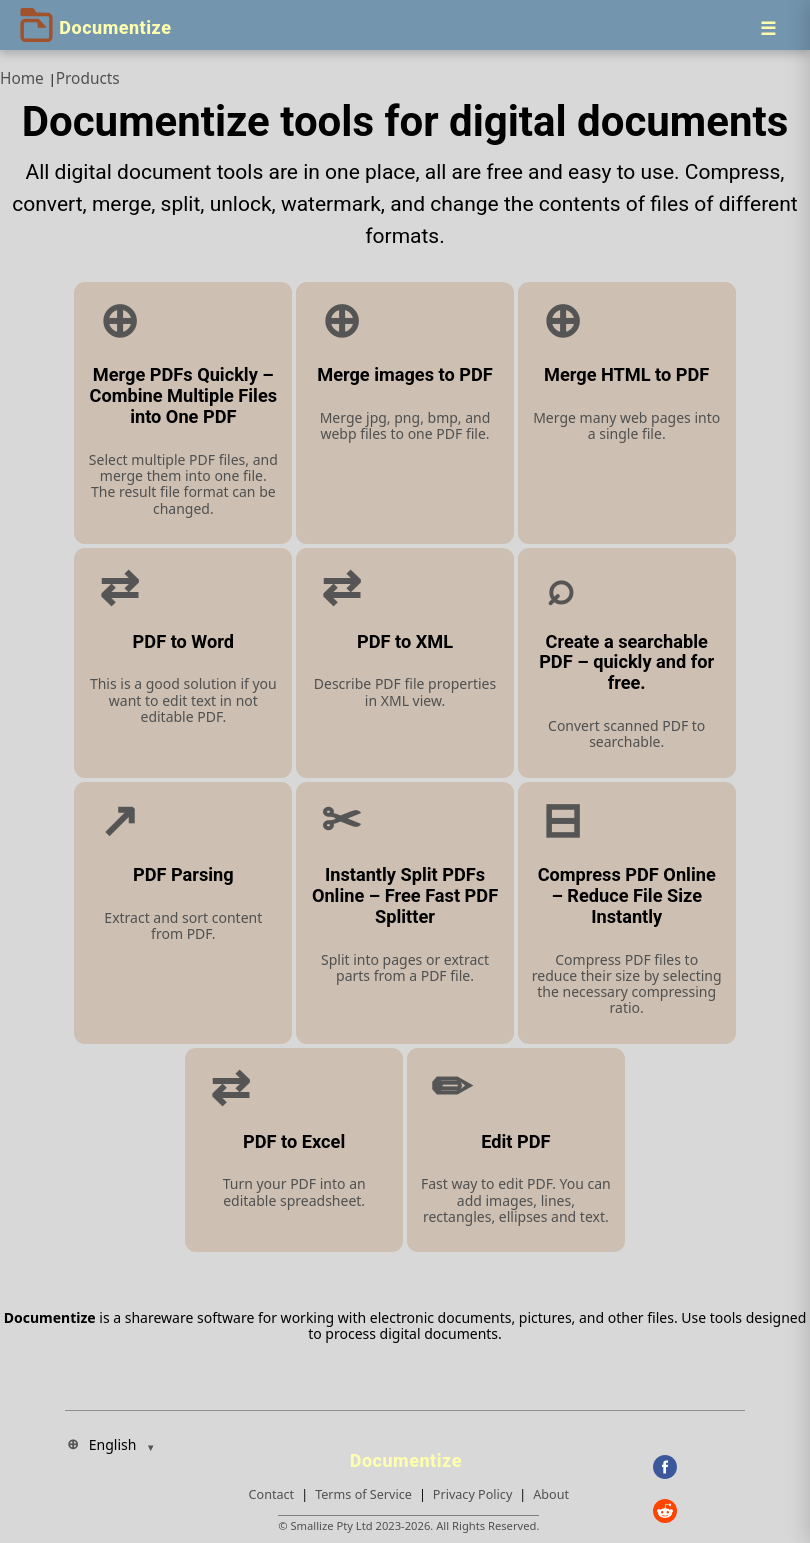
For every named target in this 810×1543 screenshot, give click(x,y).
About (551, 1494)
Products (88, 78)
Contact (272, 1494)
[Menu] (768, 28)
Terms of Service (363, 1494)
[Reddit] (699, 1511)
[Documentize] (409, 1455)
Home (22, 78)
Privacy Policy (472, 1494)
